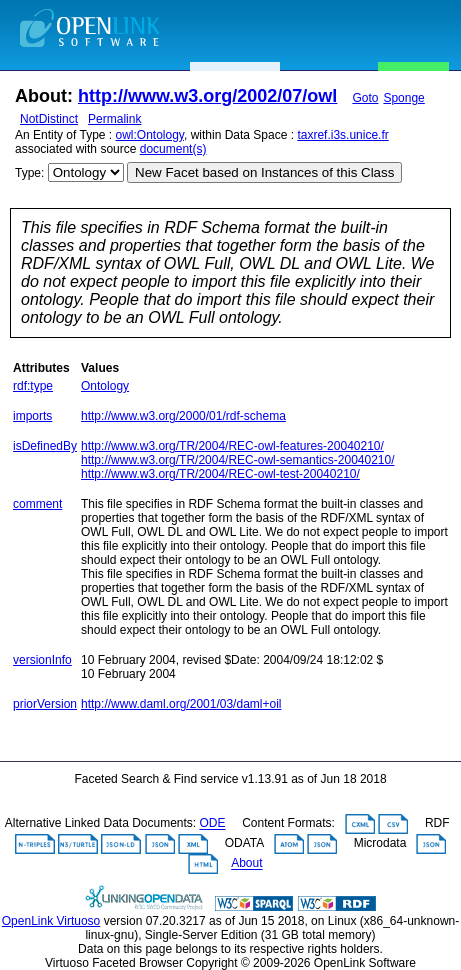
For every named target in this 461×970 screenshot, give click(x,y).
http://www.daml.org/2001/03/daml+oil (181, 704)
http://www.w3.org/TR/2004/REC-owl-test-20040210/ (220, 474)
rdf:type (33, 386)
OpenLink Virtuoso (51, 921)
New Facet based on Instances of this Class (264, 172)
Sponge (403, 98)
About (246, 864)
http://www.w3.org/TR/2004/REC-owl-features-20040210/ (232, 446)
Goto (365, 98)
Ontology (105, 386)
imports (32, 416)
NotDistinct (49, 119)
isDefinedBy (45, 446)
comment (37, 504)
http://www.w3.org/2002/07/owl (207, 96)
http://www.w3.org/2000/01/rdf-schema (183, 416)
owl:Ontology (150, 135)
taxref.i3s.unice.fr (342, 135)
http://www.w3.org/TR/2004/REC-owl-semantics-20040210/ (237, 460)
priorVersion (45, 704)
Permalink (114, 119)
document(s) (173, 149)
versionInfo (42, 660)
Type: (29, 173)
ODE (213, 824)
